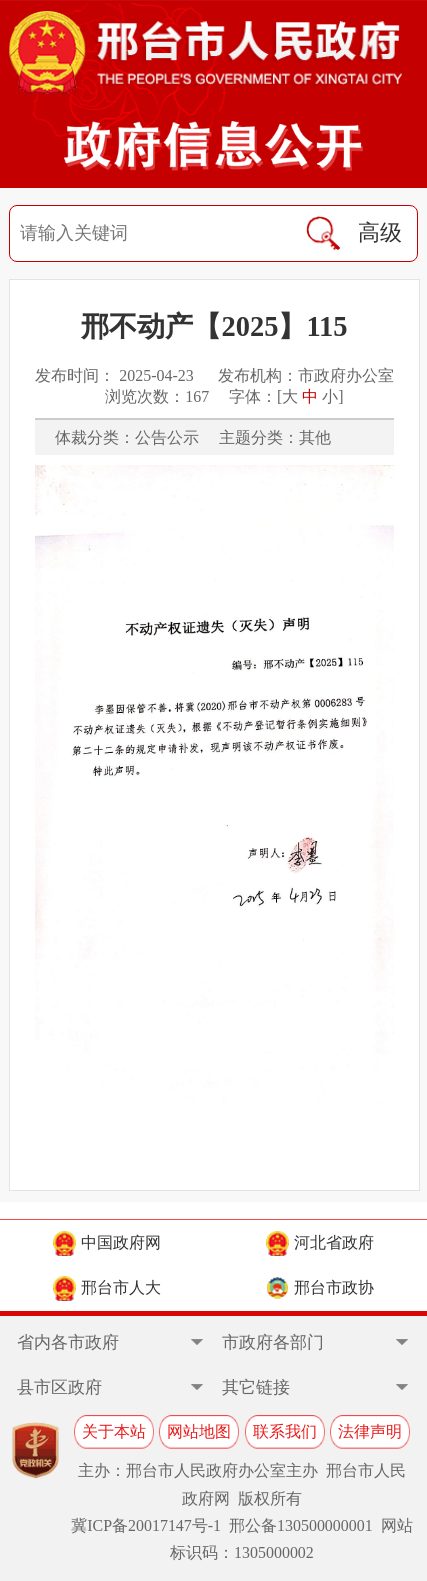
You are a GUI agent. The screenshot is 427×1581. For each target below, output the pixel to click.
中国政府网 (107, 1243)
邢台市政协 (320, 1288)
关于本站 (114, 1431)
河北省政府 (320, 1243)
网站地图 (199, 1431)
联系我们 (285, 1431)
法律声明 (370, 1431)
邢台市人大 (107, 1288)
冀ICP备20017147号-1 (146, 1525)
